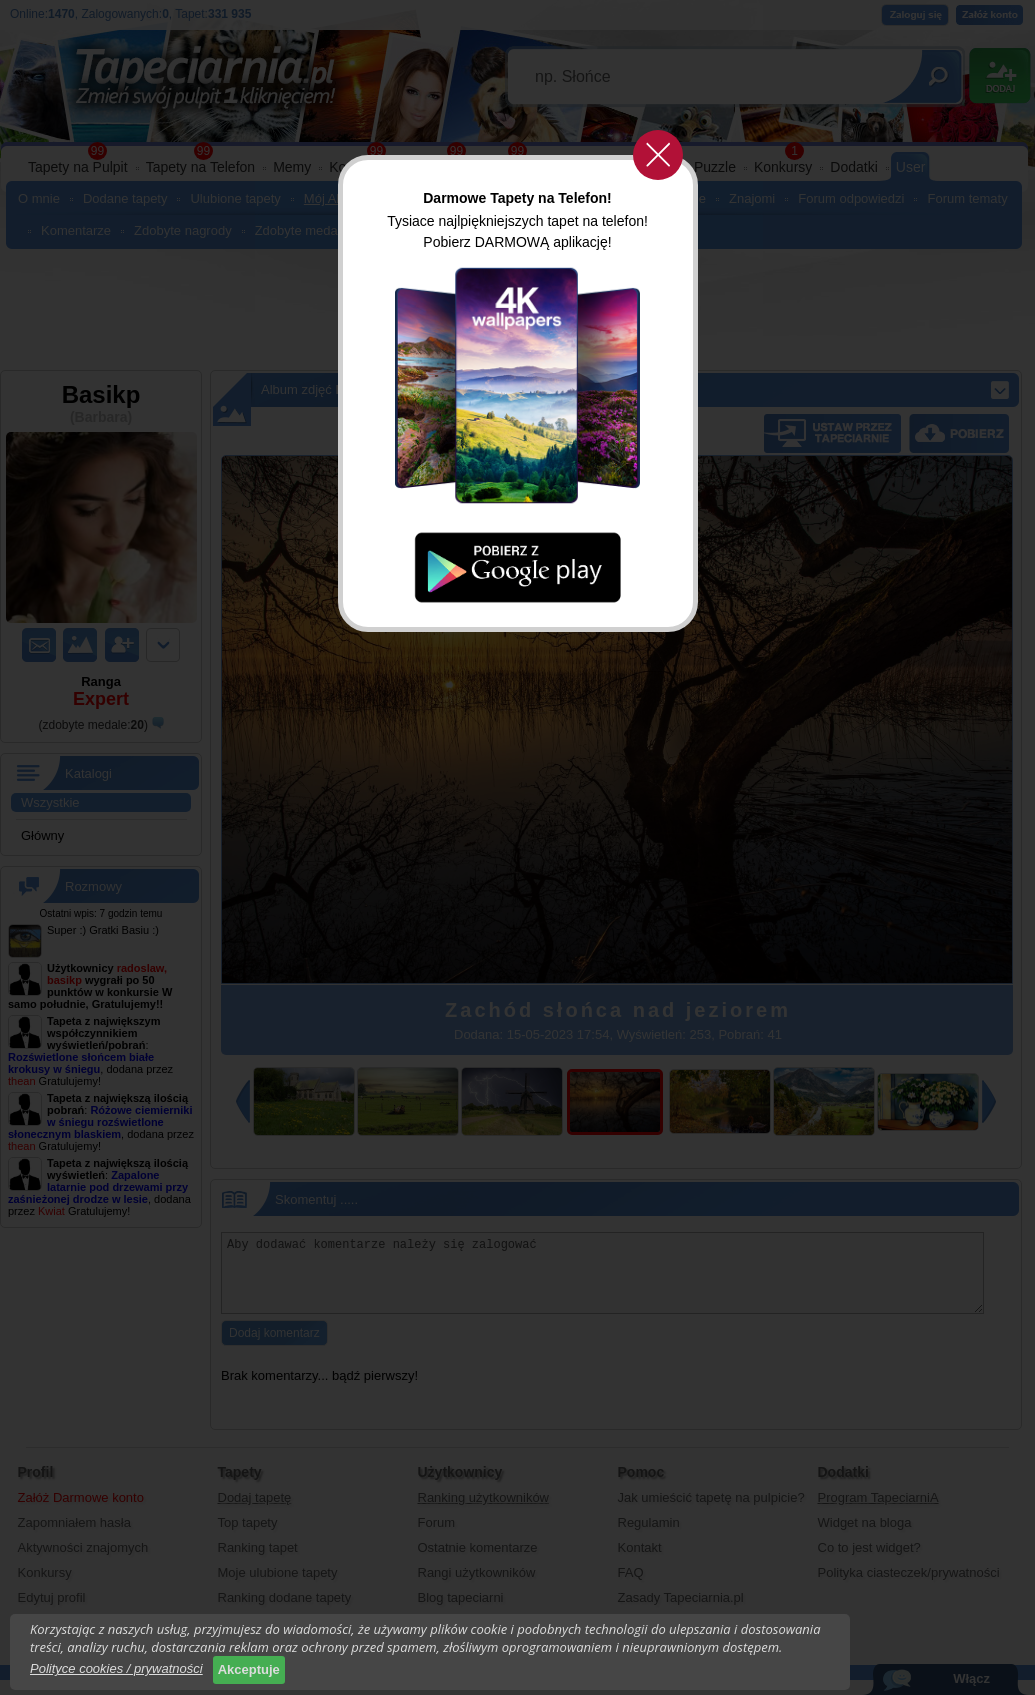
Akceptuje (249, 1669)
